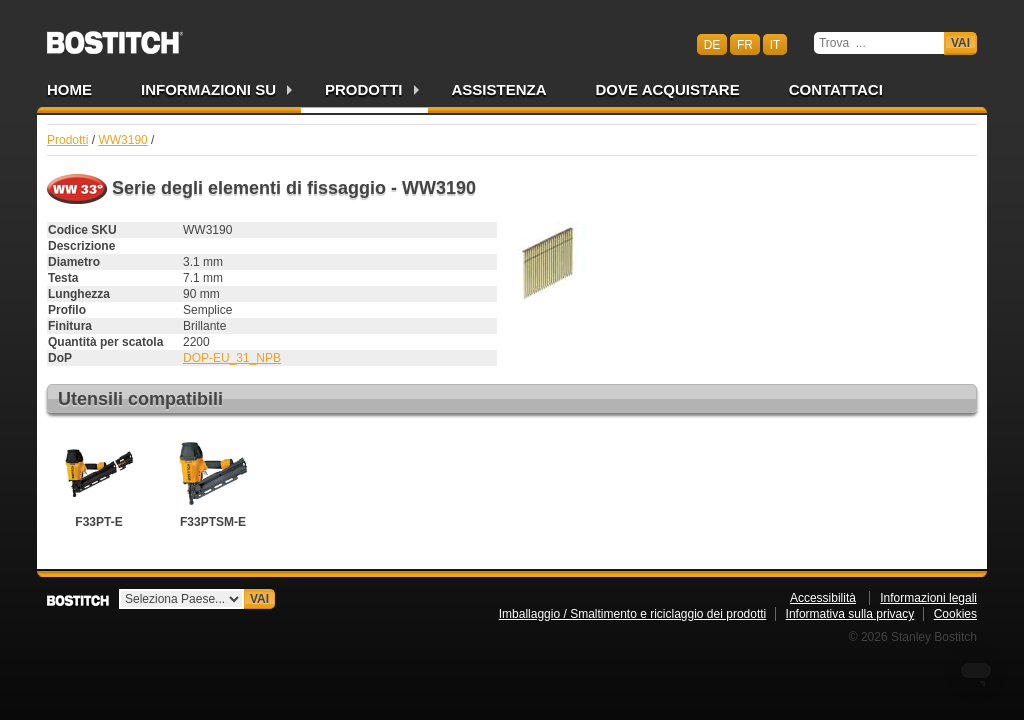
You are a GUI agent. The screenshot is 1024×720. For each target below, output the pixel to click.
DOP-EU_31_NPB (232, 358)
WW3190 (122, 140)
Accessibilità (823, 598)
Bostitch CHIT (115, 36)
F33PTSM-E (213, 481)
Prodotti (364, 89)
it (775, 44)
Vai (960, 43)
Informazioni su (208, 89)
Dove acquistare (668, 89)
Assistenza (499, 89)
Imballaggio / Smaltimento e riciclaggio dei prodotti (632, 614)
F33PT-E (99, 481)
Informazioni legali (928, 598)
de (712, 44)
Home (69, 89)
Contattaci (836, 89)
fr (745, 44)
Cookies (955, 614)
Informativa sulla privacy (850, 614)
